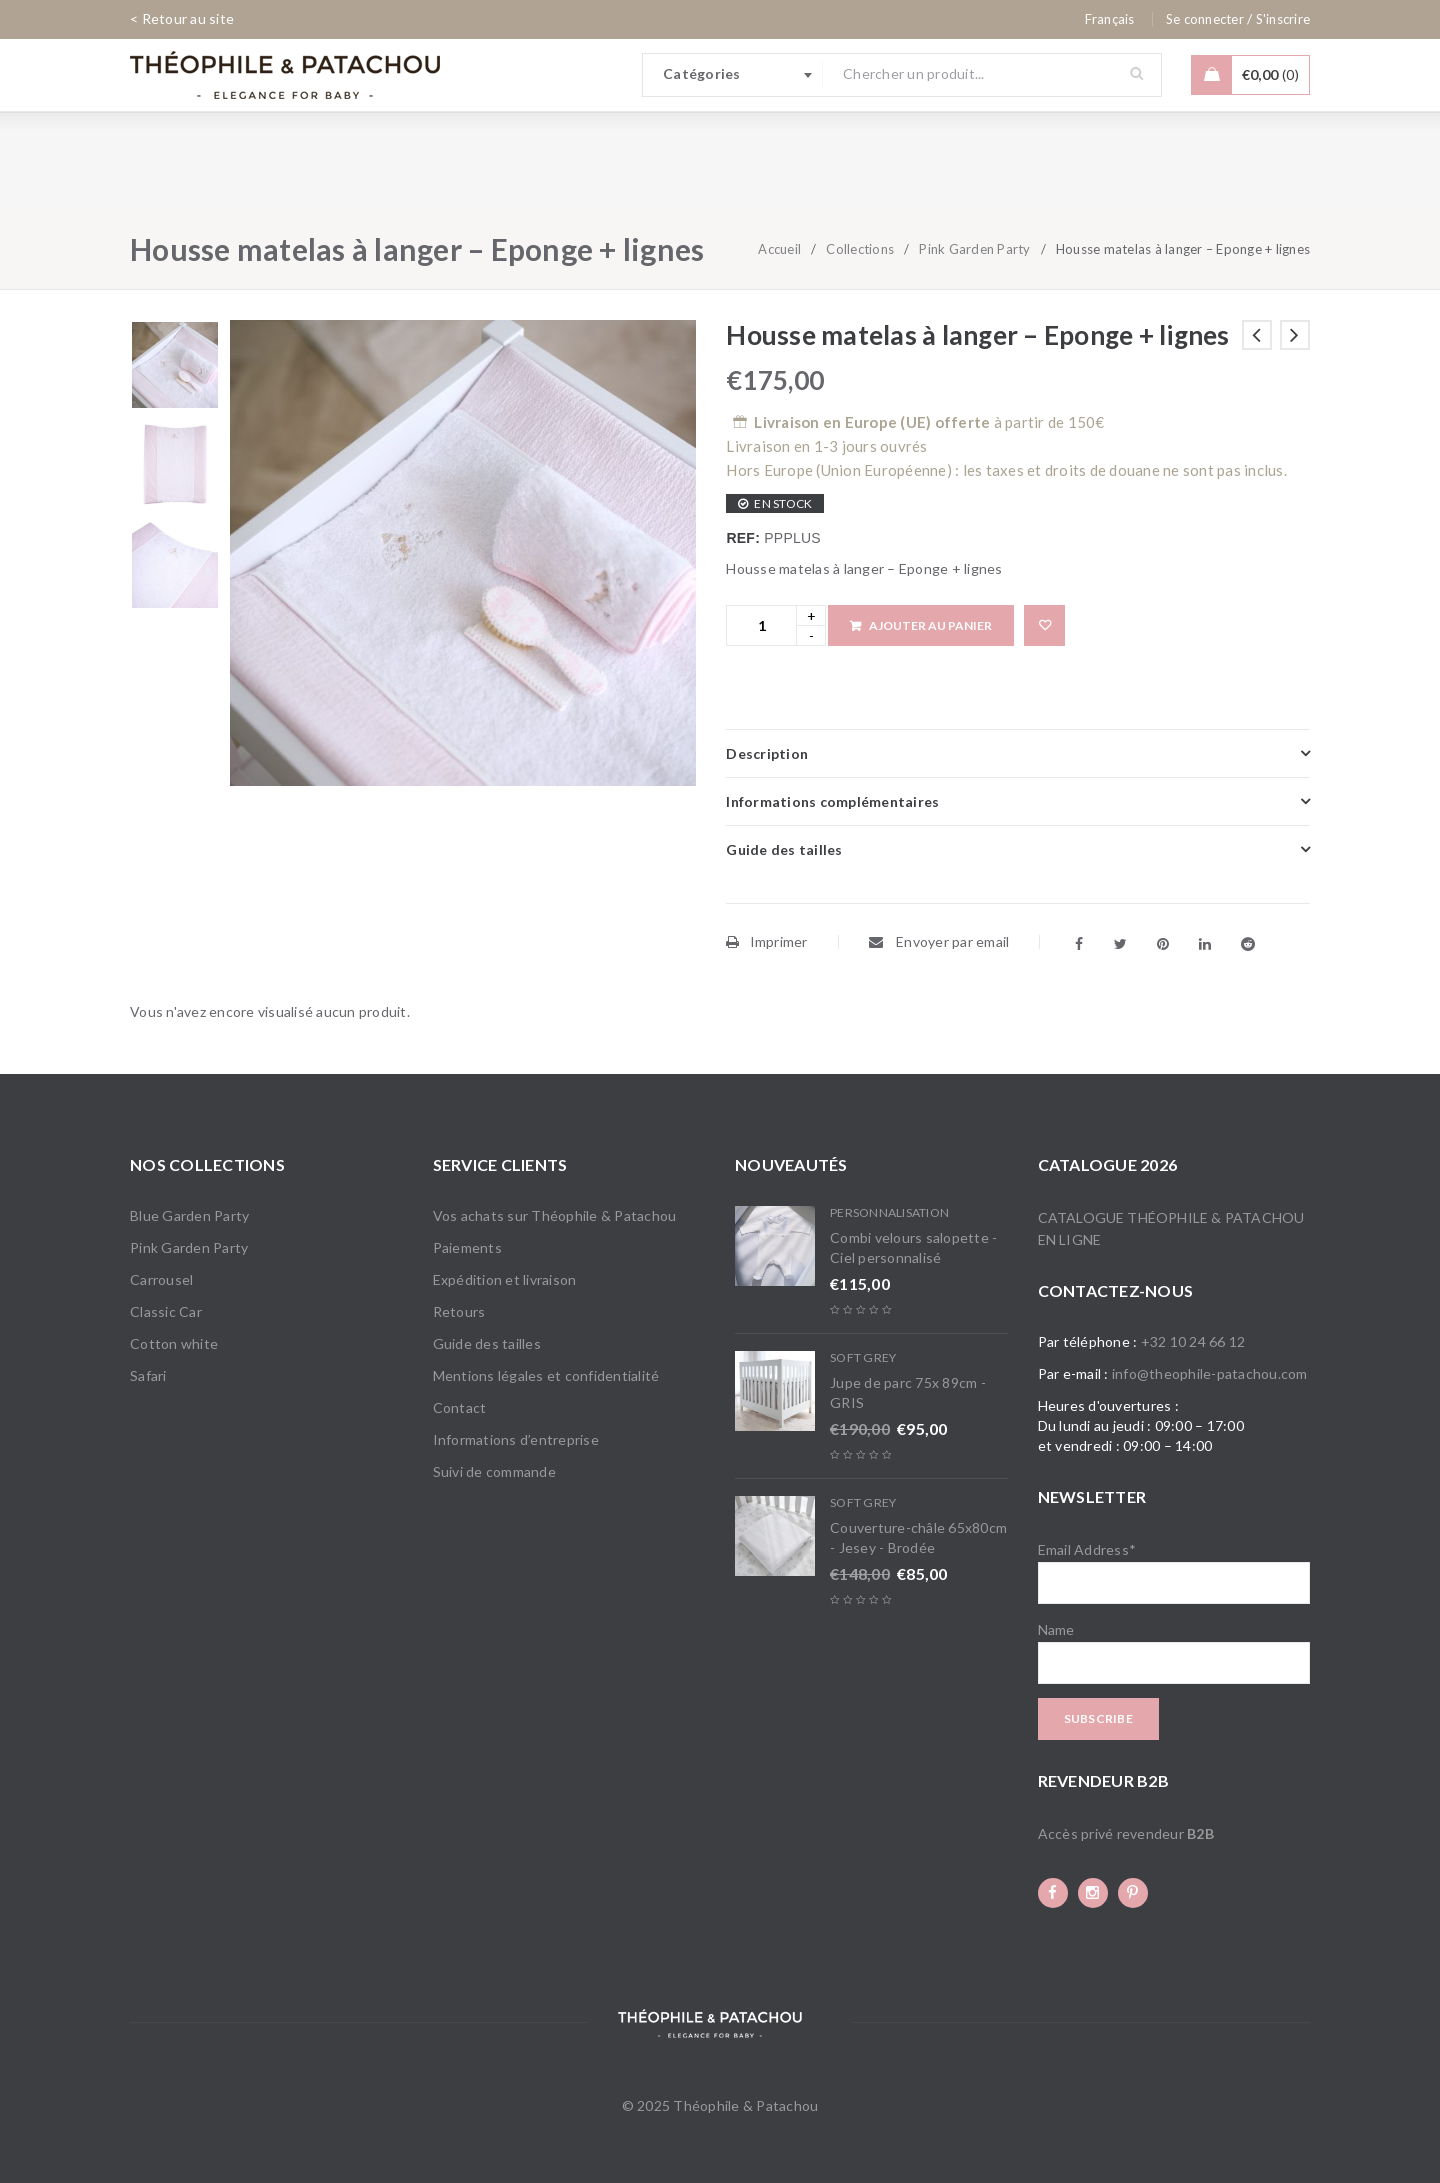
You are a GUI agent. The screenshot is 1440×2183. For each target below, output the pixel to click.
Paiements (467, 1247)
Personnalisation (889, 1212)
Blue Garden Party (189, 1215)
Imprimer (766, 941)
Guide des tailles (487, 1343)
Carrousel (161, 1279)
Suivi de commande (494, 1471)
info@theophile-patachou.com (1210, 1373)
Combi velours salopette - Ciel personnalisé (913, 1247)
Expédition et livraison (505, 1279)
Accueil (779, 249)
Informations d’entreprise (516, 1439)
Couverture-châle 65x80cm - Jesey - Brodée (918, 1537)
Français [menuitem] (1110, 19)
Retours (459, 1311)
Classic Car (166, 1311)
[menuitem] (1110, 19)
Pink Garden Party (974, 249)
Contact (460, 1407)
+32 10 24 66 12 (1193, 1341)
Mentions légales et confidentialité (546, 1375)
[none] (1110, 19)
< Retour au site (182, 18)
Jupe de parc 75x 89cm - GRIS (908, 1392)
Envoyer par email (939, 941)
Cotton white (174, 1343)
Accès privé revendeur (1126, 1833)
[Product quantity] (761, 625)
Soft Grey (863, 1357)
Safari (148, 1375)
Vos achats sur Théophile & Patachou (555, 1215)
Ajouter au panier (930, 625)
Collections (860, 249)
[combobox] (733, 75)
